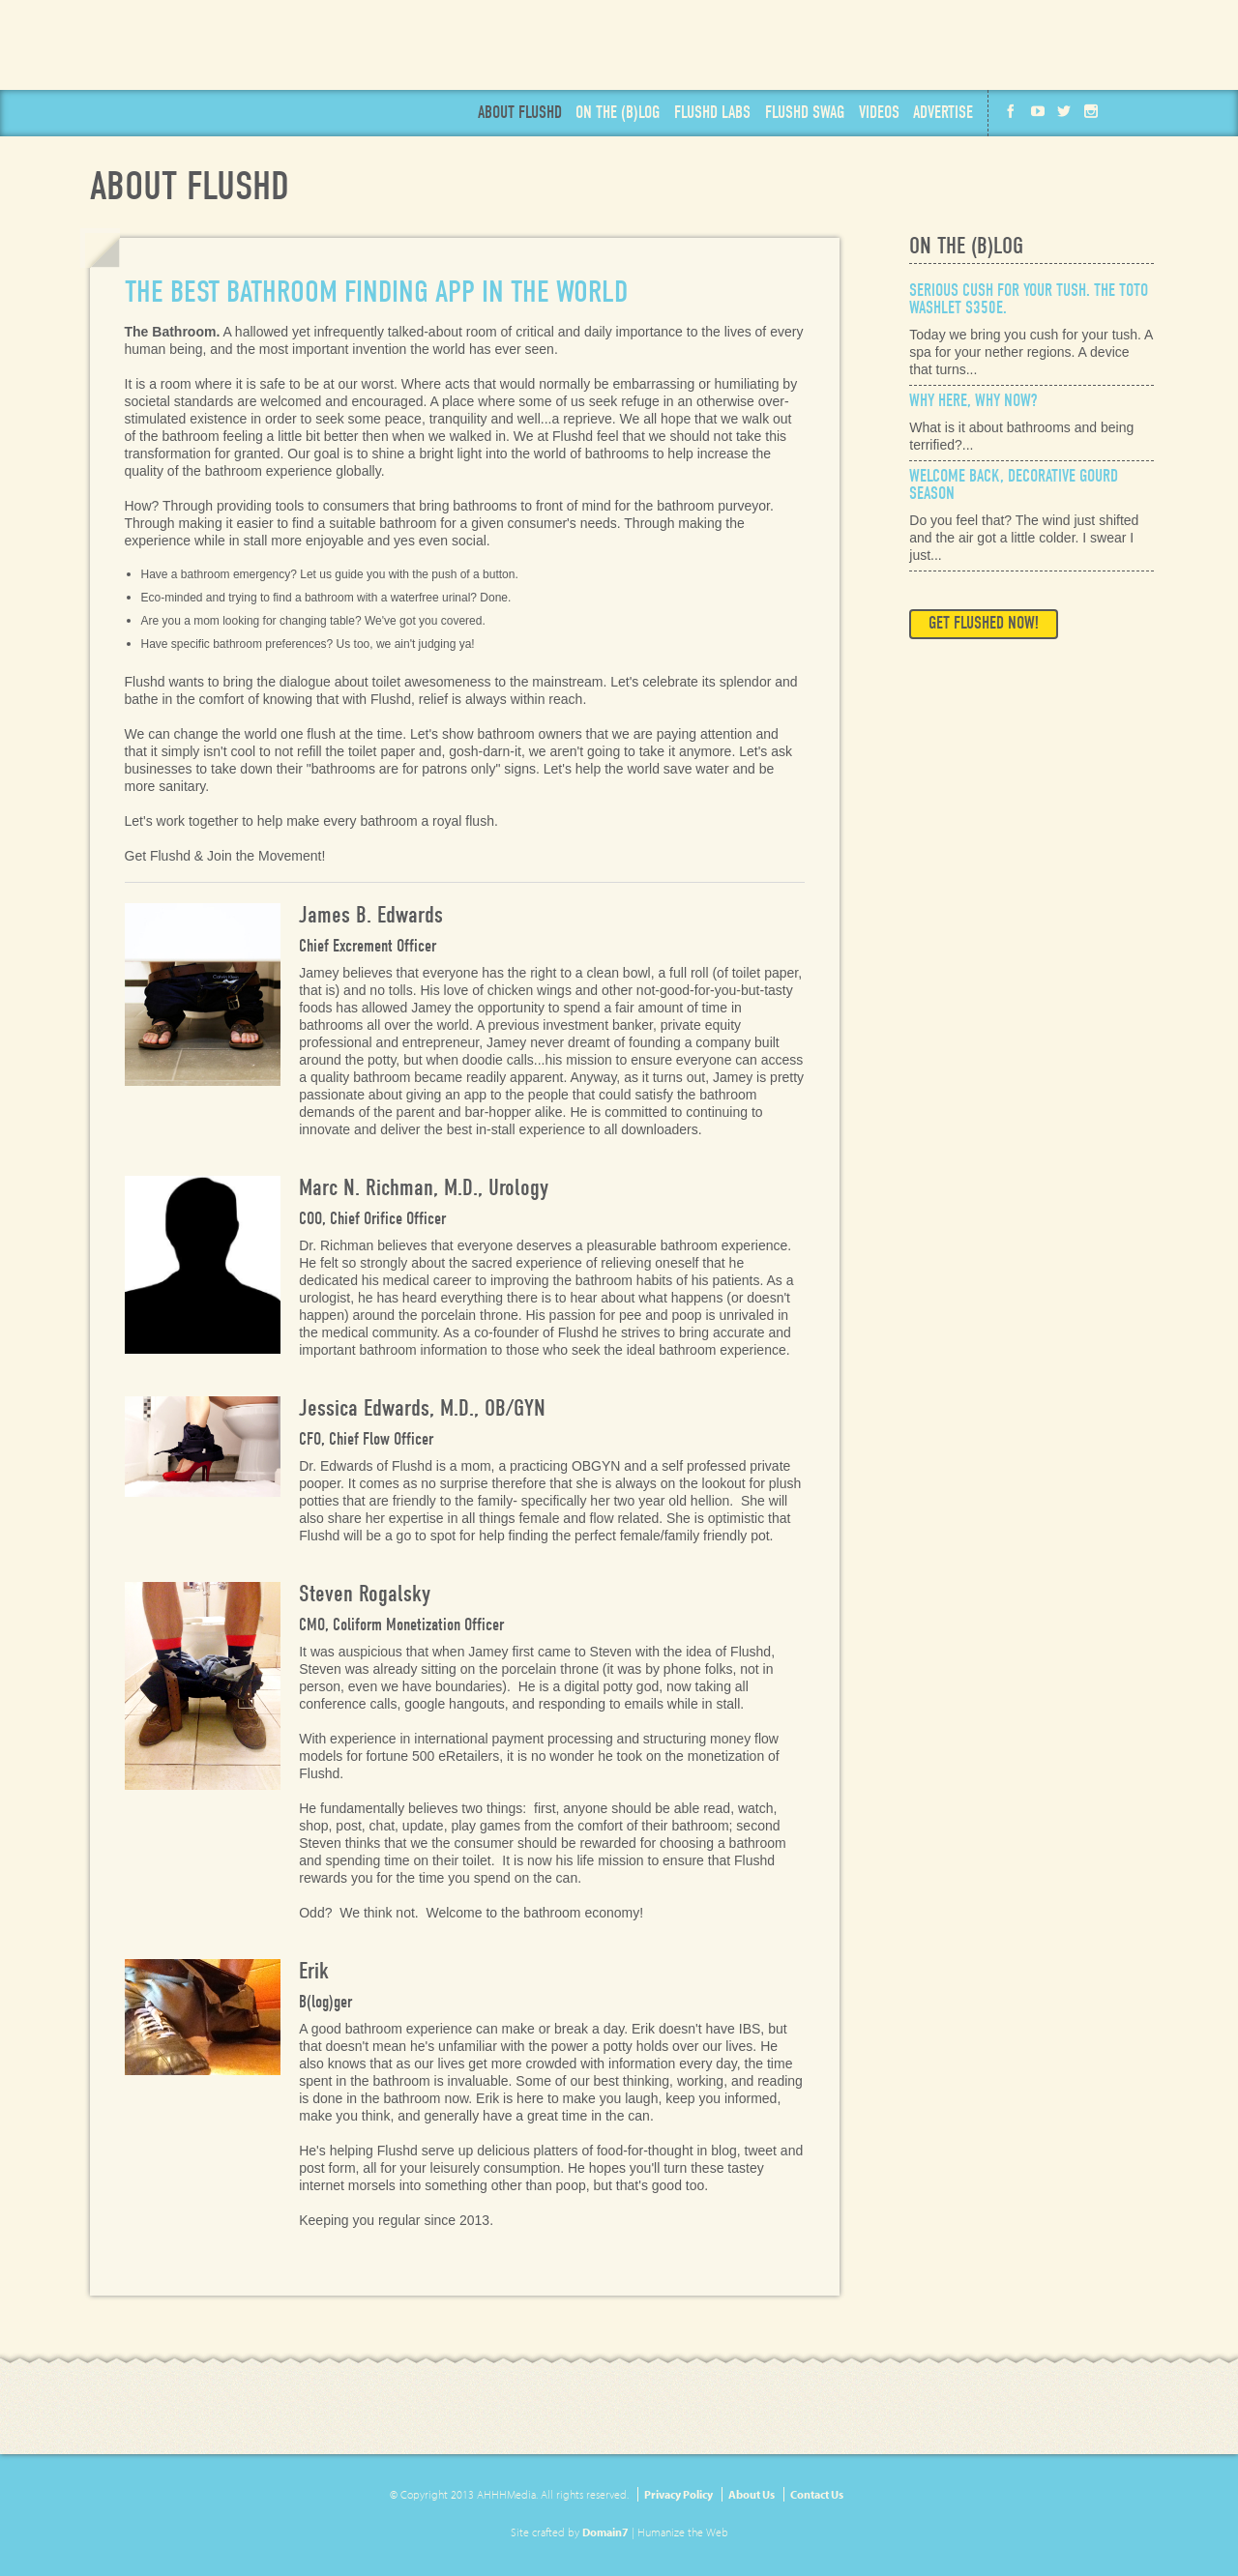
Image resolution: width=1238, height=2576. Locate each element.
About (520, 113)
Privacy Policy (678, 2494)
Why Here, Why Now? (973, 401)
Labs (712, 113)
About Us (751, 2494)
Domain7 (605, 2532)
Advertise (943, 113)
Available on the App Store (1076, 45)
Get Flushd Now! (844, 46)
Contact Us (816, 2494)
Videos (879, 113)
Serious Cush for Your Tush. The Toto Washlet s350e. (1028, 299)
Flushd (223, 59)
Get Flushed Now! (983, 623)
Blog (617, 113)
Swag (804, 113)
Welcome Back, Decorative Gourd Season (1013, 485)
